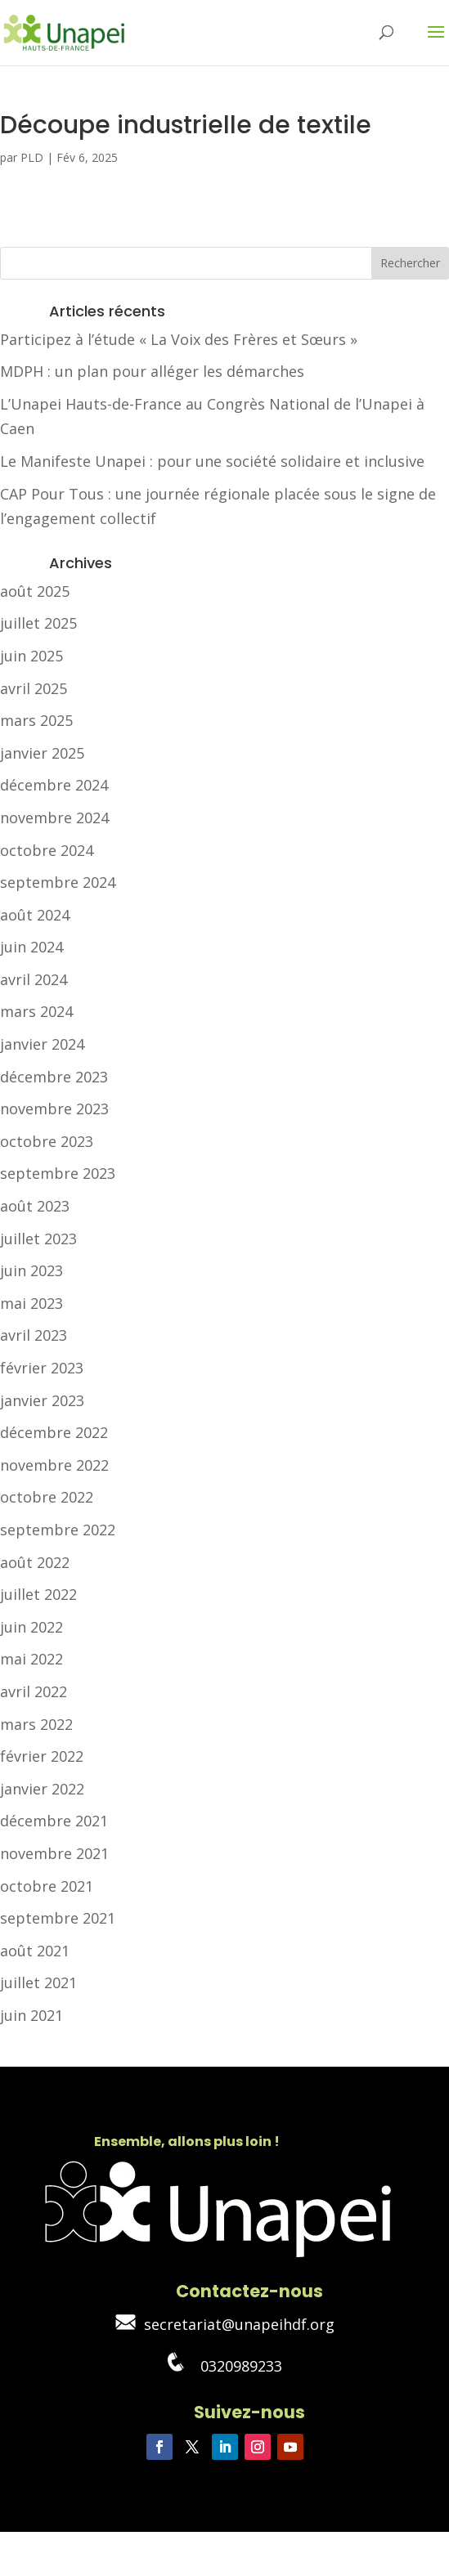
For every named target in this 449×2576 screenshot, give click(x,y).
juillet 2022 (38, 1594)
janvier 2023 (42, 1400)
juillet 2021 (38, 1982)
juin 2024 (31, 946)
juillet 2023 (38, 1238)
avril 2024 (33, 979)
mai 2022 (31, 1659)
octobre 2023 (46, 1141)
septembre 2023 (57, 1173)
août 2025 (35, 591)
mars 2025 (36, 720)
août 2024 (35, 915)
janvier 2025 (42, 753)
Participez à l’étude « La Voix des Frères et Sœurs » (178, 339)
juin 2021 (31, 2015)
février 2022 (41, 1756)
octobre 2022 (46, 1497)
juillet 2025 (38, 623)
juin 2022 (31, 1627)
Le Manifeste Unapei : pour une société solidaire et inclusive (212, 461)
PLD (31, 157)
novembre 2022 (54, 1465)
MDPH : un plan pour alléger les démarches (152, 371)
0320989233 (225, 2366)
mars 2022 (36, 1724)
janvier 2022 (42, 1789)
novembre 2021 (54, 1853)
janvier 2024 (42, 1044)
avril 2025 (33, 688)
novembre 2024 (54, 817)
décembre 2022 (54, 1432)
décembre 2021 (54, 1820)
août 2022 (35, 1562)
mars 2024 (36, 1011)
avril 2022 (33, 1691)
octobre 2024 (46, 850)
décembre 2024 (54, 785)
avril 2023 (33, 1335)
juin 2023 (31, 1270)
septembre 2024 (57, 882)
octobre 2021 (46, 1886)
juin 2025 (31, 655)
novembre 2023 (54, 1108)
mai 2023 (31, 1303)
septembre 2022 (57, 1529)
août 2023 (35, 1206)
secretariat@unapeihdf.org (225, 2324)
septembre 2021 (57, 1918)
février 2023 (41, 1368)
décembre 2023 (54, 1076)
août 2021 (35, 1950)
